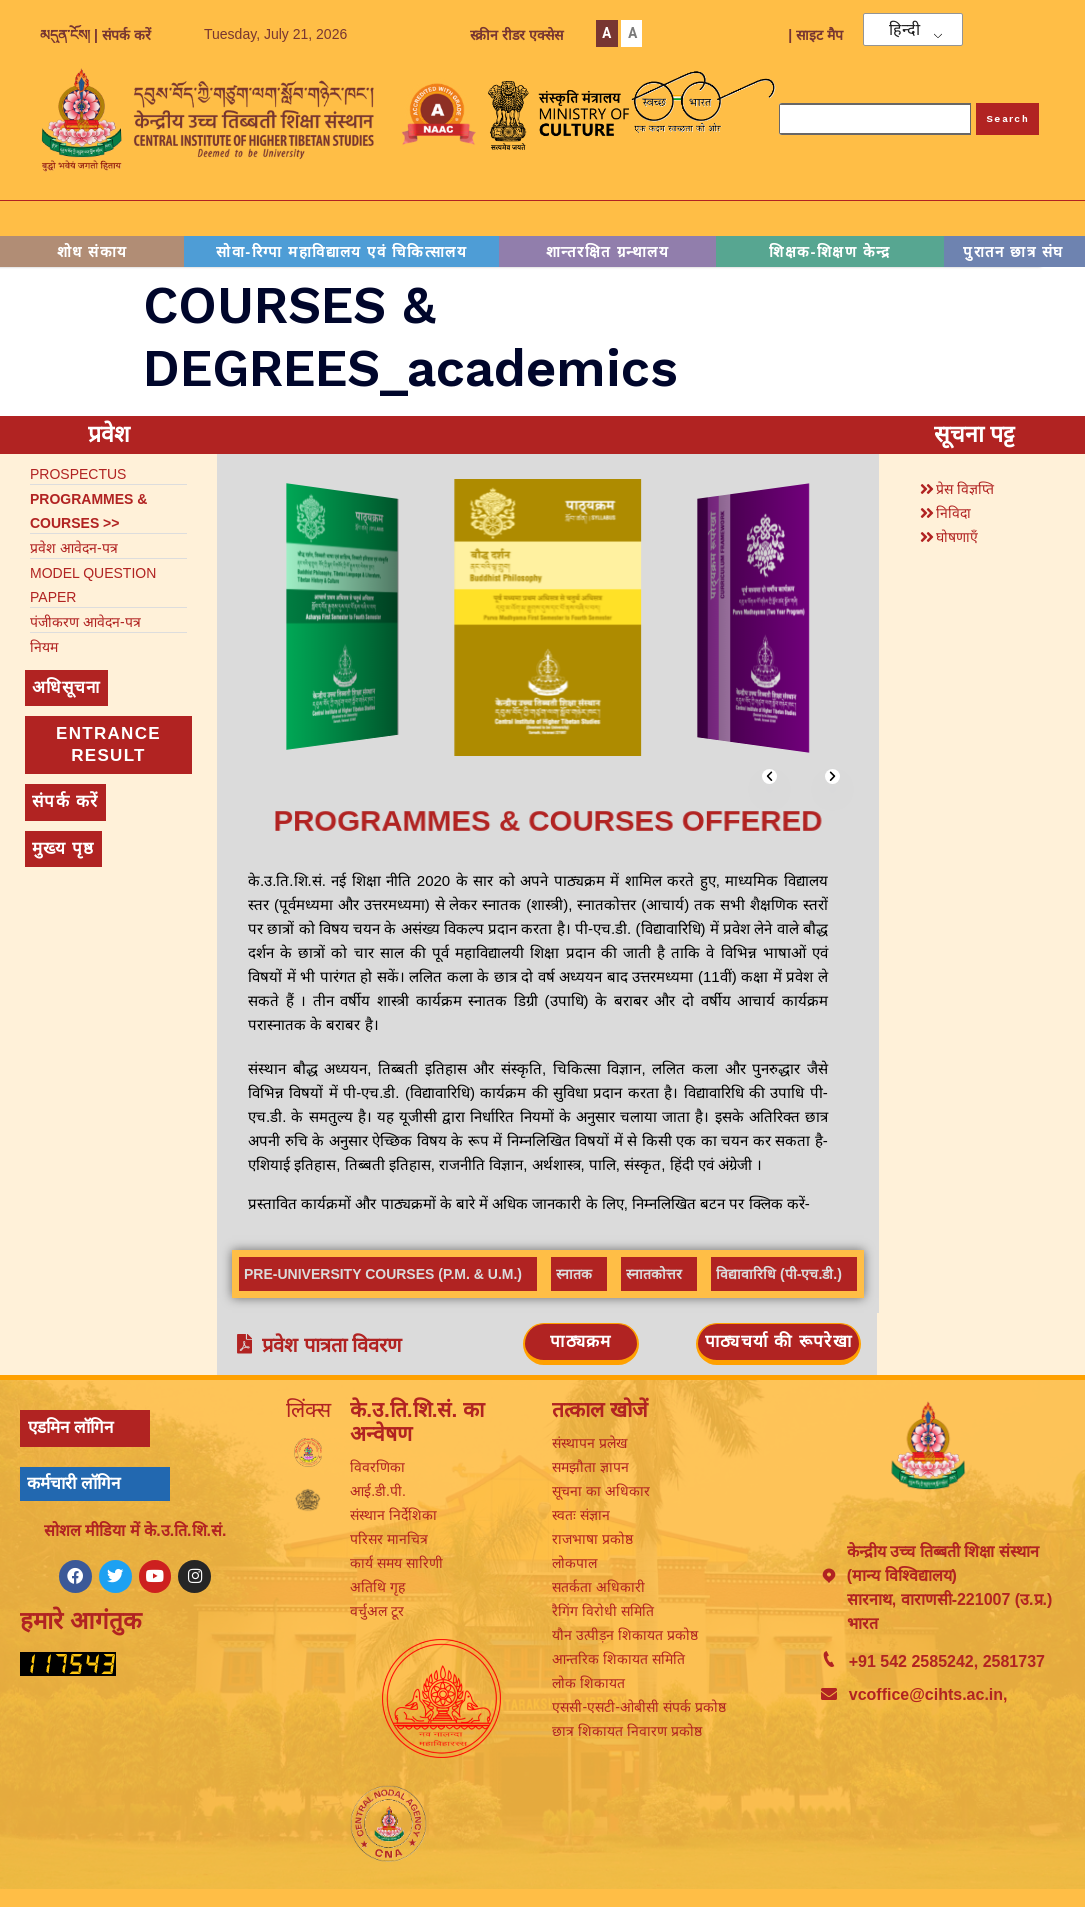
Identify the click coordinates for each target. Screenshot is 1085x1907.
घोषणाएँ (957, 537)
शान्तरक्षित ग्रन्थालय (607, 251)
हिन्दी (904, 30)
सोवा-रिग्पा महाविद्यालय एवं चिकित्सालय (341, 251)
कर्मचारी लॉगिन (73, 1484)
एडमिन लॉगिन (70, 1429)
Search (1007, 118)
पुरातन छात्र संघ (1013, 251)
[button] (769, 776)
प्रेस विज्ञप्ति (965, 489)
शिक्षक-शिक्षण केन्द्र (830, 251)
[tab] (388, 1274)
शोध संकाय (92, 251)
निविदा (953, 513)
